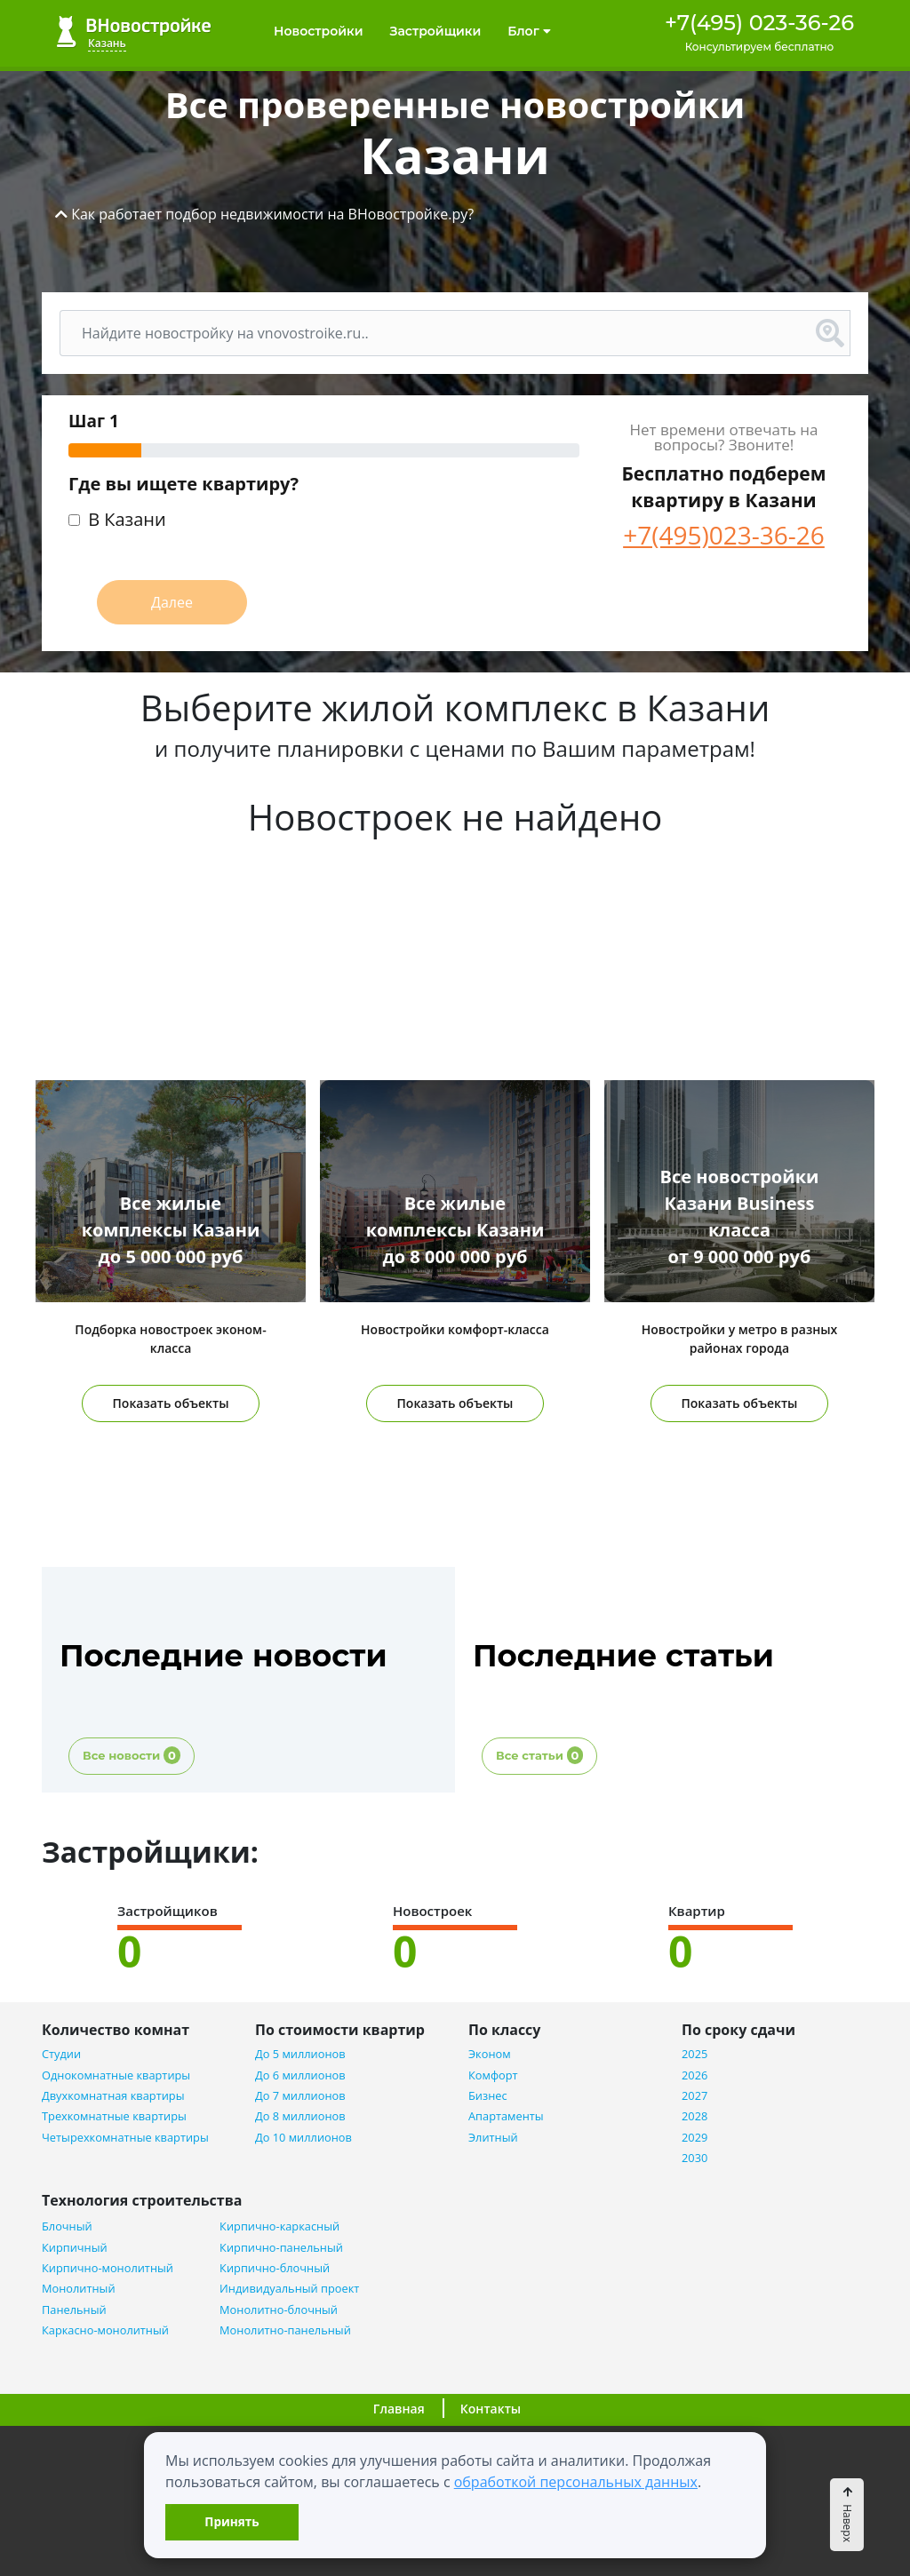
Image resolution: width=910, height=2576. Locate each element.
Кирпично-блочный (275, 2268)
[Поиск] (435, 333)
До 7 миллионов (300, 2096)
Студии (61, 2054)
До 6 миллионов (300, 2075)
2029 (694, 2137)
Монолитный (79, 2288)
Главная (399, 2408)
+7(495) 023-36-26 (759, 23)
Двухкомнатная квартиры (113, 2096)
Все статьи (539, 1755)
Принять (231, 2521)
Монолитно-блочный (279, 2310)
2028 (694, 2116)
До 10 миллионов (303, 2137)
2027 (694, 2096)
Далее (172, 602)
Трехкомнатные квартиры (114, 2116)
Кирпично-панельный (281, 2247)
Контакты (490, 2408)
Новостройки (318, 31)
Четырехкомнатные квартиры (125, 2137)
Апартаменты (506, 2116)
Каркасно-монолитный (105, 2330)
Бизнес (487, 2096)
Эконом (489, 2054)
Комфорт (493, 2075)
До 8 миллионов (300, 2116)
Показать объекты (171, 1403)
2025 (694, 2054)
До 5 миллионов (300, 2054)
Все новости (131, 1755)
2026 (694, 2075)
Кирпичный (75, 2247)
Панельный (74, 2310)
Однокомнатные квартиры (116, 2075)
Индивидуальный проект (289, 2288)
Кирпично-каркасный (279, 2226)
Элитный (493, 2137)
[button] (264, 214)
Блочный (67, 2226)
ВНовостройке (134, 31)
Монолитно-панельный (285, 2330)
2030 (694, 2158)
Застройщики (436, 31)
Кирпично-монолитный (107, 2268)
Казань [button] (107, 43)
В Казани (127, 521)
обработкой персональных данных (576, 2482)
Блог (528, 31)
